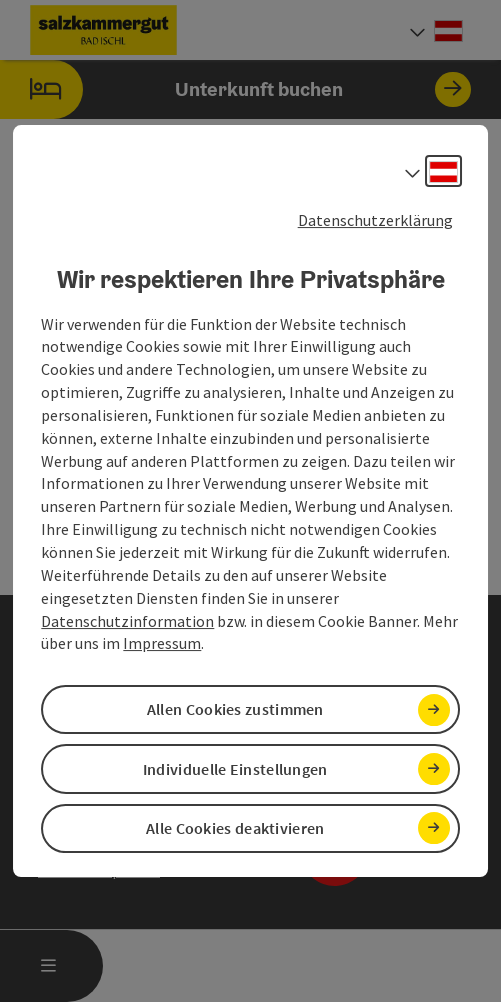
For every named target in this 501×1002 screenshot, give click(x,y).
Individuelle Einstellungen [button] (235, 769)
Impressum (162, 643)
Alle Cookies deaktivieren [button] (235, 828)
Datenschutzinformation (127, 621)
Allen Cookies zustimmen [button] (235, 709)
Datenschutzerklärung (375, 220)
